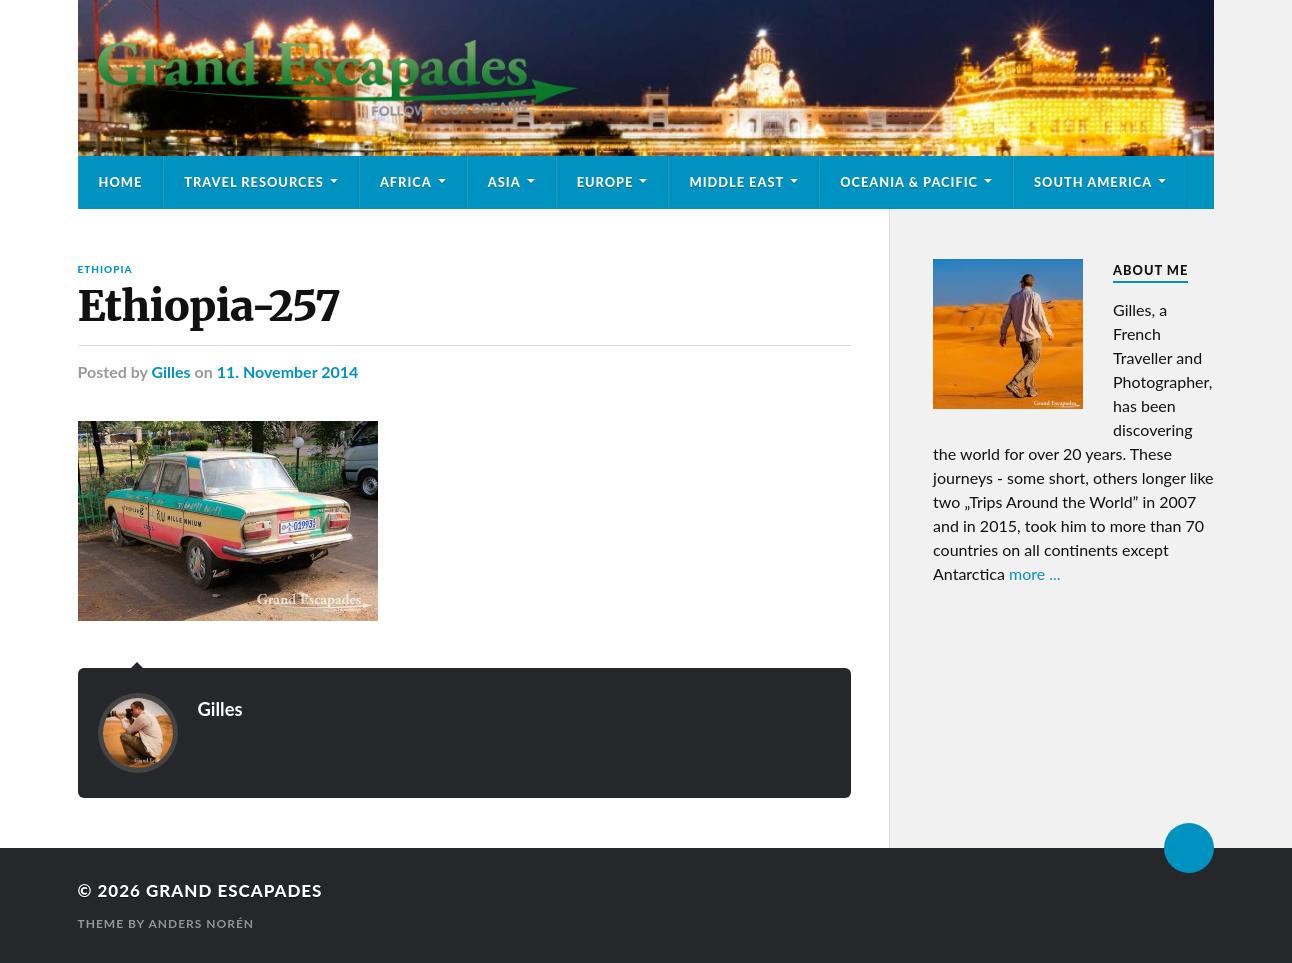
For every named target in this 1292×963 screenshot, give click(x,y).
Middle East (736, 182)
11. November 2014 (288, 371)
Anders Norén (201, 923)
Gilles (170, 371)
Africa (406, 182)
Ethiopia (105, 269)
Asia (504, 182)
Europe (605, 182)
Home (121, 182)
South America (1093, 182)
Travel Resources (254, 182)
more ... (1035, 573)
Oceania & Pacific (909, 182)
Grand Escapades (234, 890)
